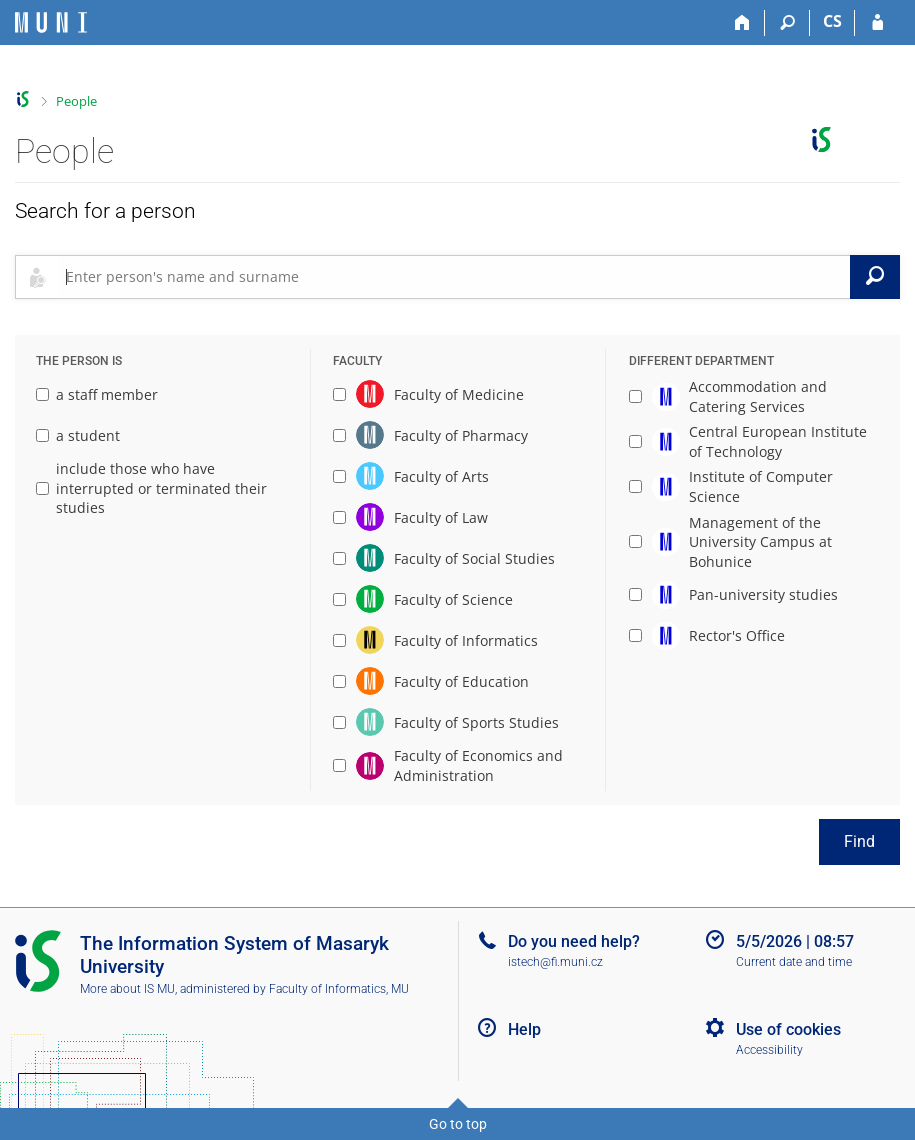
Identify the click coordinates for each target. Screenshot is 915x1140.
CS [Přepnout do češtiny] (832, 21)
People (76, 101)
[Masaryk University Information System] (51, 22)
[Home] (742, 23)
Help (524, 1029)
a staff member (97, 394)
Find (859, 841)
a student (78, 435)
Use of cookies (788, 1029)
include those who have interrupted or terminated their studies (151, 488)
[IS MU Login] (877, 23)
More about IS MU (127, 989)
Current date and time (794, 962)
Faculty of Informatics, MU (339, 989)
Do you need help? (574, 941)
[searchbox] (454, 277)
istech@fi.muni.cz (555, 962)
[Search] (787, 23)
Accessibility (769, 1050)
